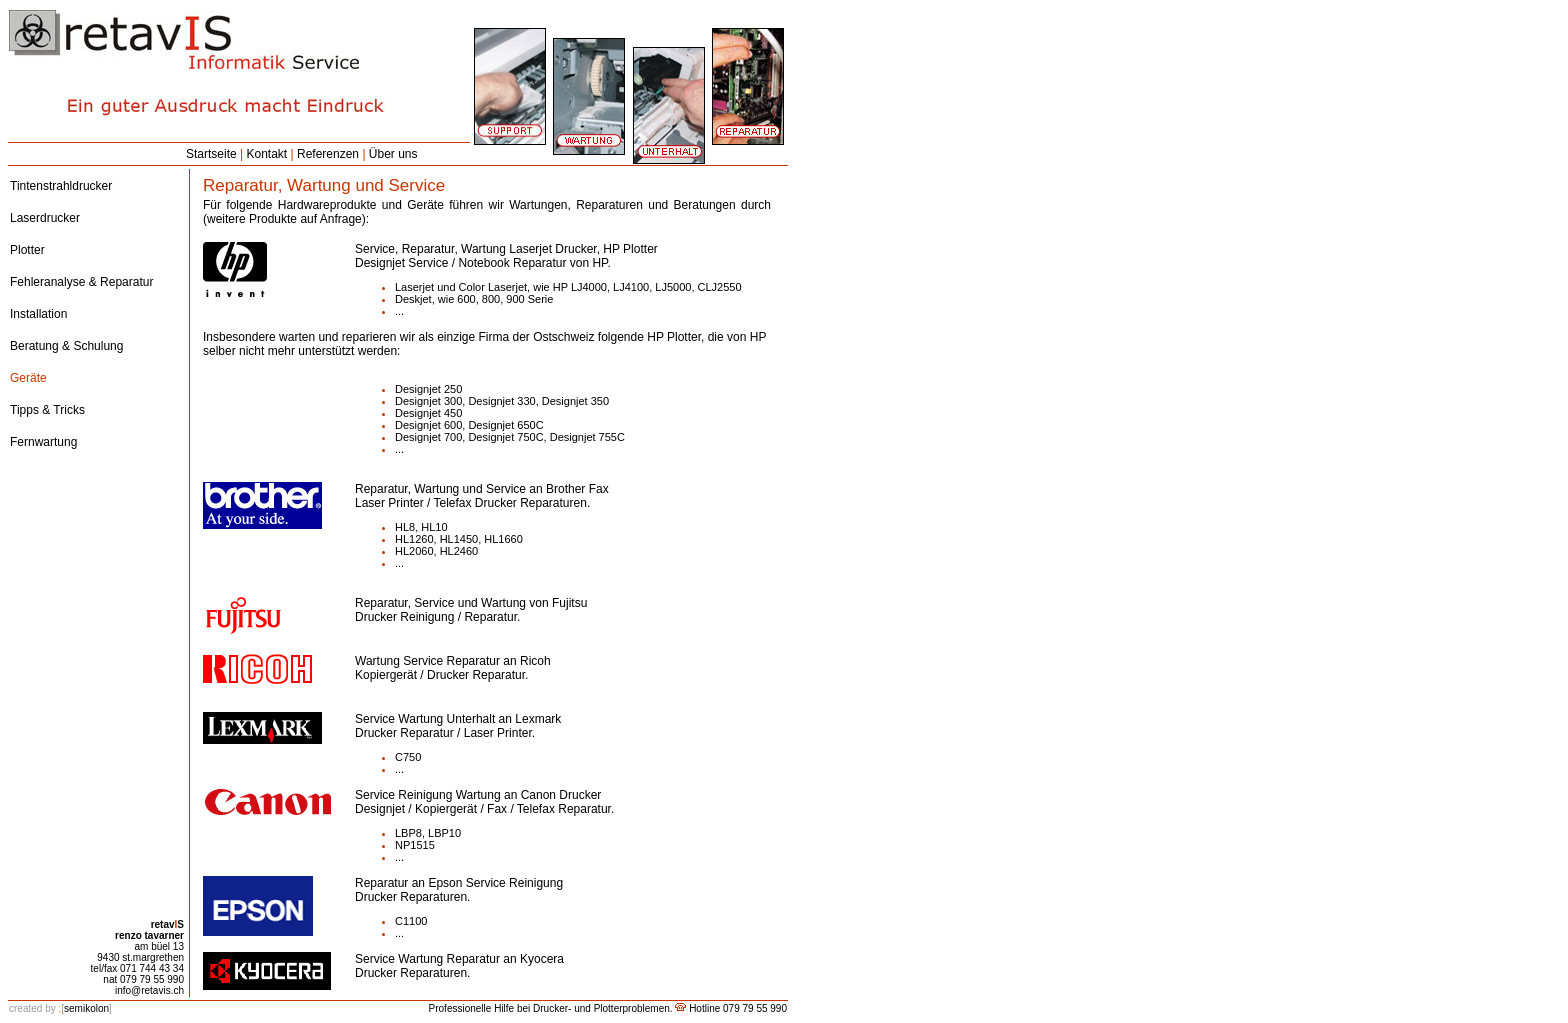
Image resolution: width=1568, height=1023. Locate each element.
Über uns (393, 154)
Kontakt (267, 154)
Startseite (211, 154)
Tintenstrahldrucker (61, 186)
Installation (38, 314)
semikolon (60, 1008)
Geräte (28, 378)
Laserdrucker (45, 218)
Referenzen (328, 154)
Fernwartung (43, 442)
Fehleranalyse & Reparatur (81, 282)
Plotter (27, 250)
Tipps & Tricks (47, 410)
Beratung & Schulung (66, 346)
